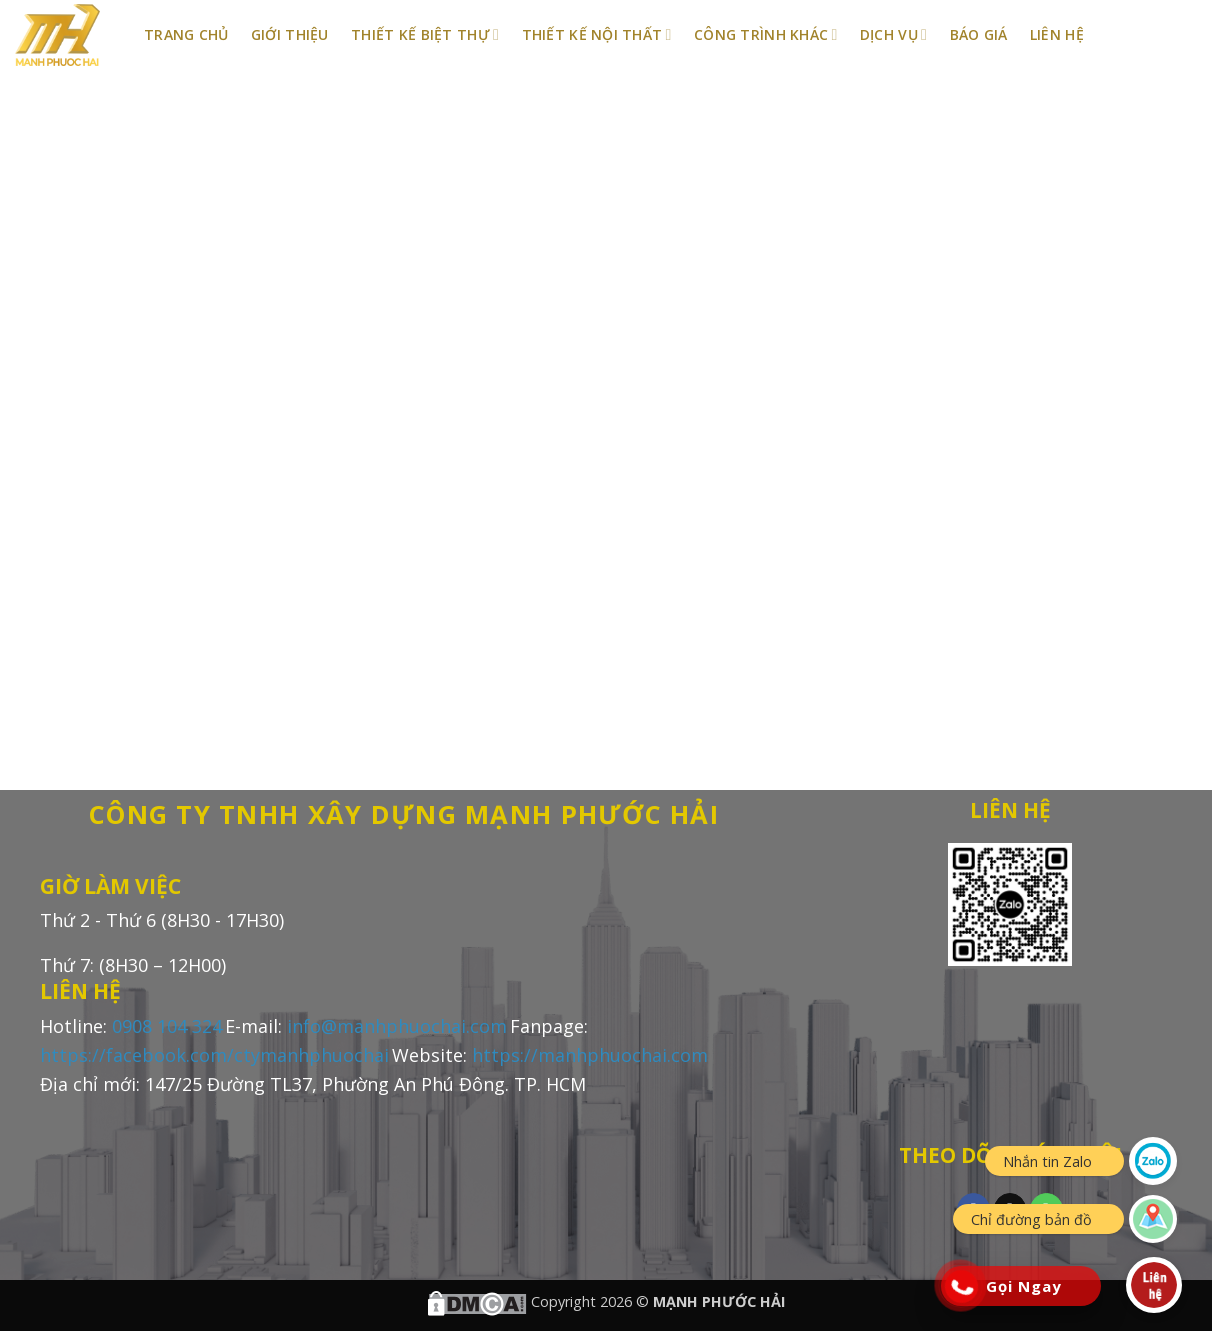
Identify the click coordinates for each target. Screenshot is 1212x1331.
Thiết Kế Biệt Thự (425, 35)
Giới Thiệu (290, 34)
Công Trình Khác (766, 35)
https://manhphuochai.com (590, 1055)
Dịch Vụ (893, 35)
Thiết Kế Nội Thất (597, 35)
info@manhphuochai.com (397, 1026)
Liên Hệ (1057, 34)
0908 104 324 (167, 1026)
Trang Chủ (186, 34)
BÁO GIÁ (979, 34)
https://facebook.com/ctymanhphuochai (214, 1055)
